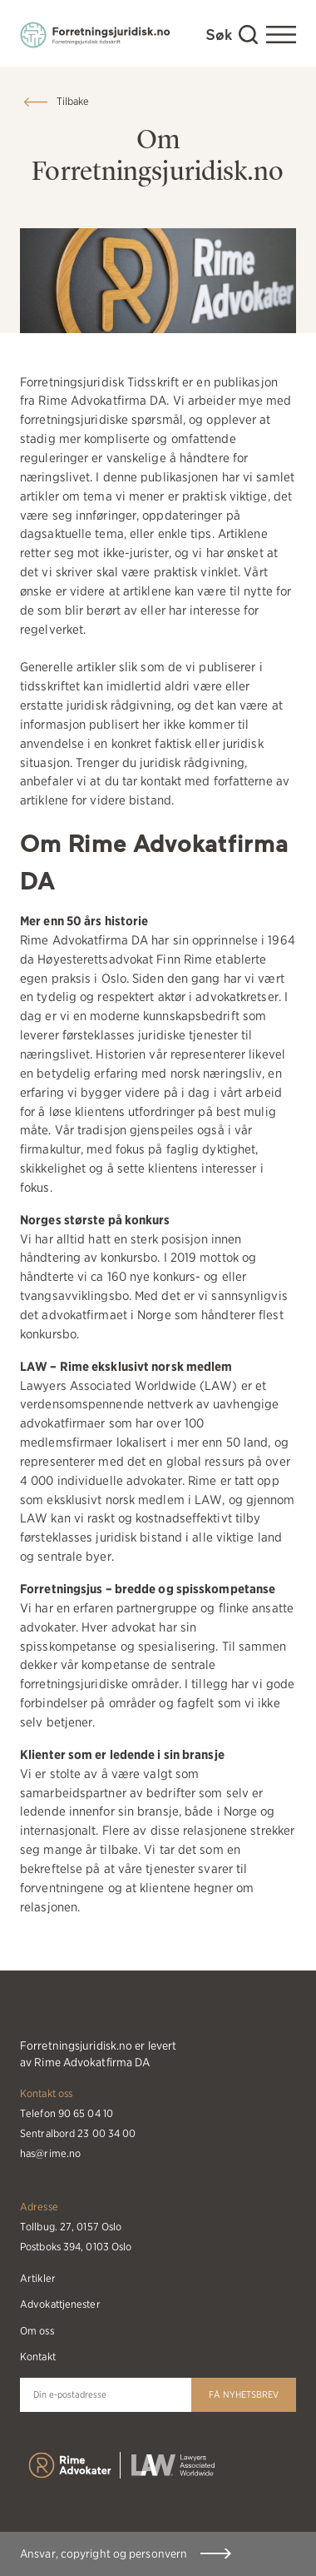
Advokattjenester (60, 2304)
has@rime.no (50, 2153)
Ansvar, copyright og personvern (103, 2553)
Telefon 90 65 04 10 (66, 2113)
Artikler (38, 2278)
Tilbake (73, 101)
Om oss (37, 2330)
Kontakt (38, 2356)
